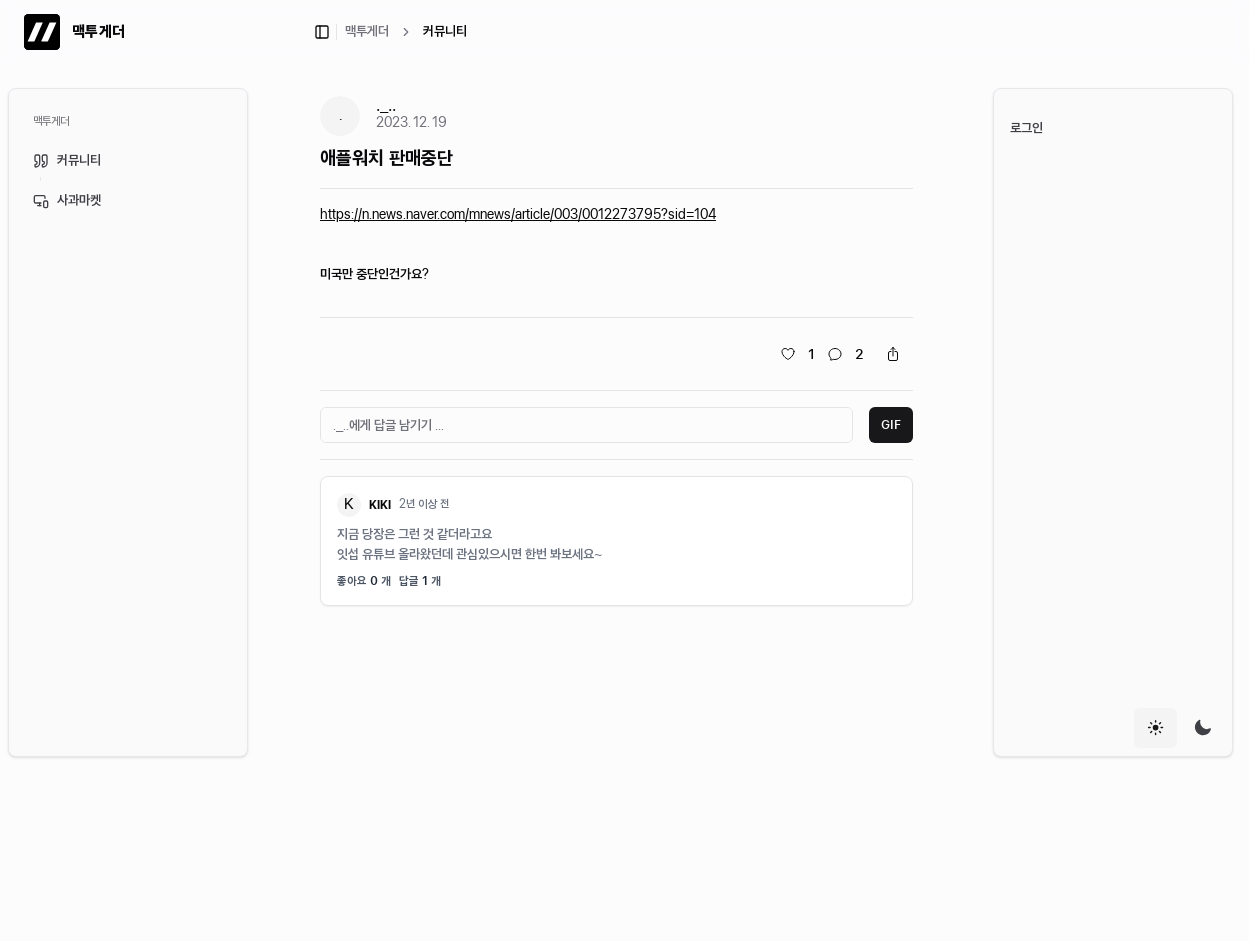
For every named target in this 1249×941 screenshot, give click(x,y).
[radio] (1155, 728)
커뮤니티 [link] (445, 32)
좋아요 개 (364, 581)
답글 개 (420, 581)
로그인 (1026, 129)
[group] (1179, 728)
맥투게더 (367, 32)
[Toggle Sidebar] (256, 422)
